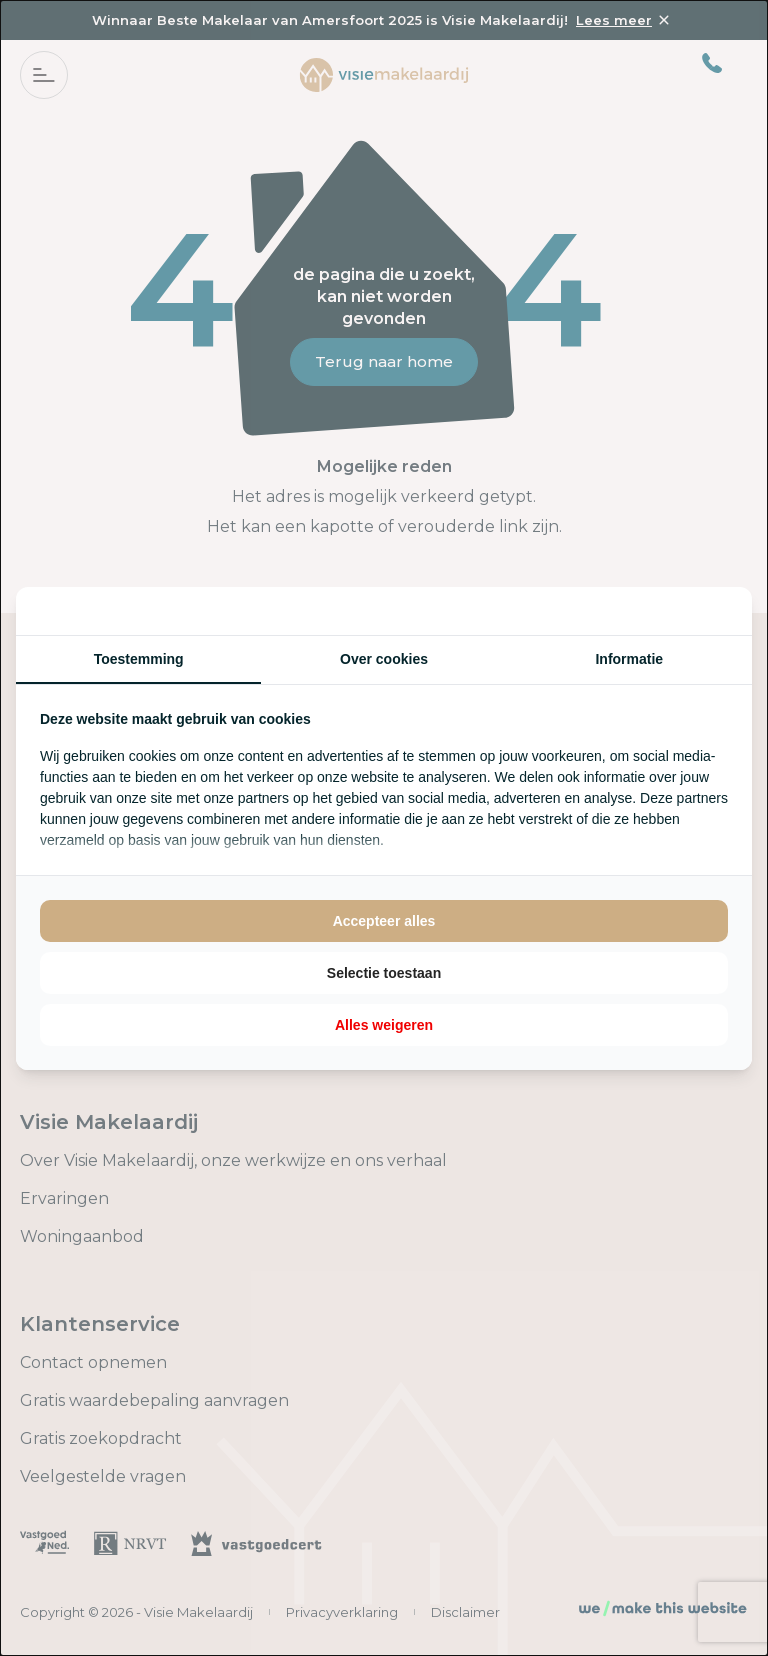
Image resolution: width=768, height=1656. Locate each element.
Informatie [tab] (629, 659)
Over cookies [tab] (384, 659)
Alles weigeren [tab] (384, 1025)
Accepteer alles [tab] (384, 921)
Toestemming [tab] (139, 659)
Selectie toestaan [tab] (384, 973)
